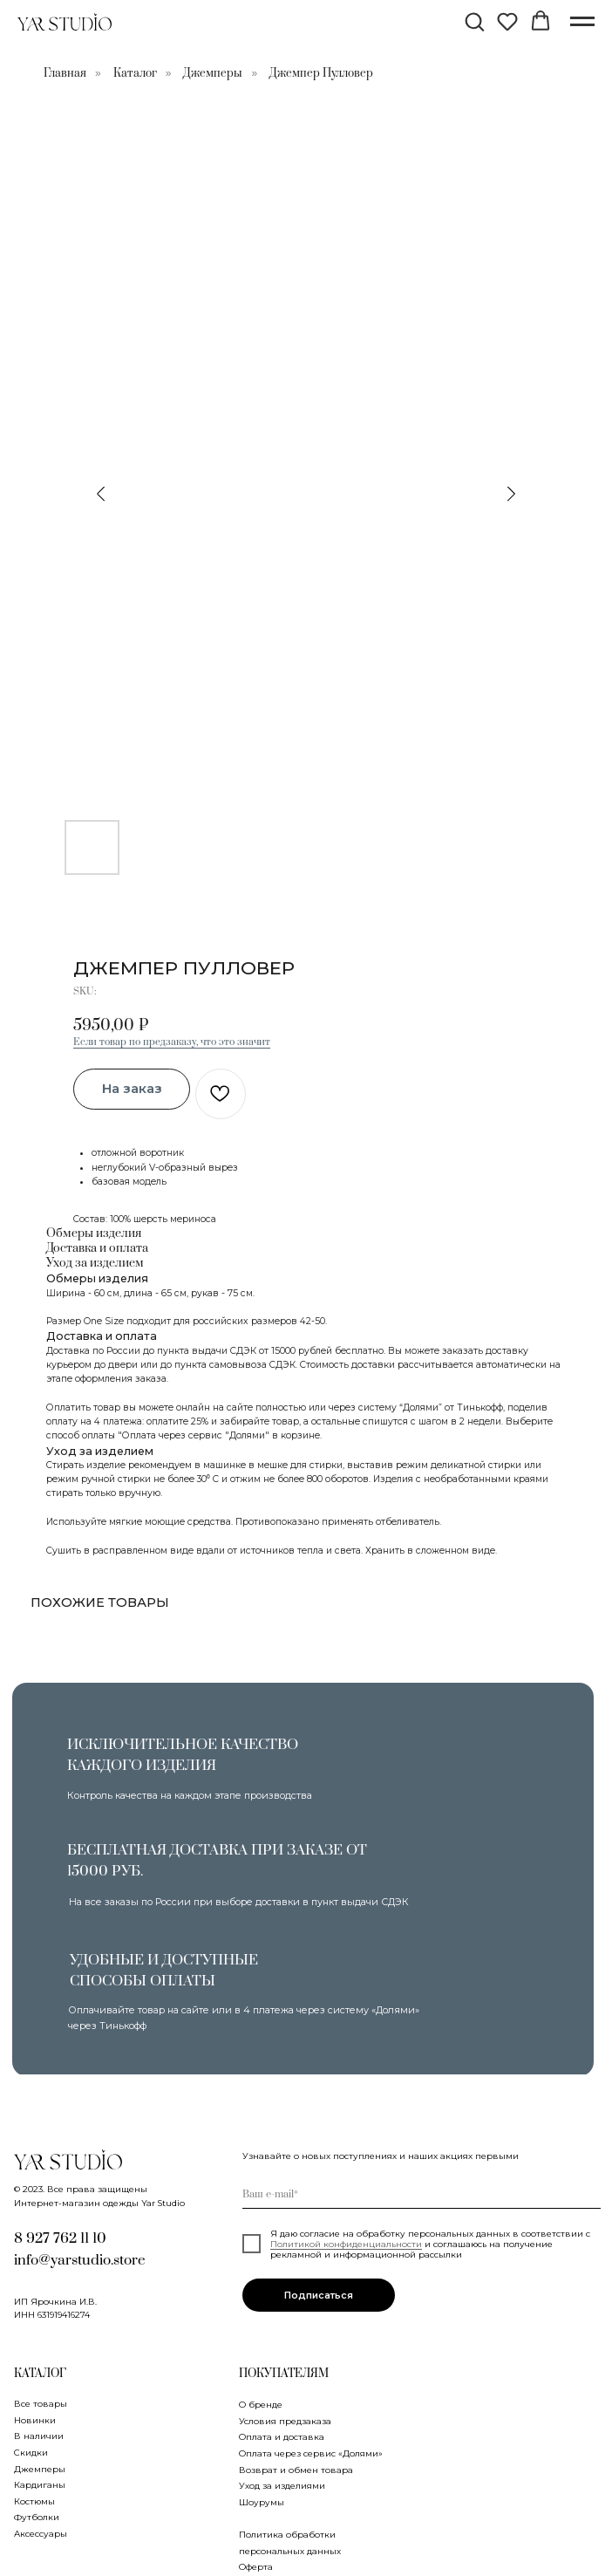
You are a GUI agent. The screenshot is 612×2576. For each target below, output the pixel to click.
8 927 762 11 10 (60, 2239)
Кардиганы (39, 2484)
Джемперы (212, 73)
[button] (474, 20)
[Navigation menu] (582, 22)
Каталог (135, 73)
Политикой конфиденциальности (346, 2243)
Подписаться (318, 2295)
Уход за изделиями (282, 2485)
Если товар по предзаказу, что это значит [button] (171, 1042)
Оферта (256, 2566)
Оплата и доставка (281, 2436)
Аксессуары (40, 2533)
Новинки (35, 2420)
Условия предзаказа (285, 2420)
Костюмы (34, 2501)
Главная (65, 73)
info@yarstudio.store (80, 2260)
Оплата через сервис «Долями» (311, 2453)
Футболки (36, 2516)
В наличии (39, 2435)
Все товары (40, 2403)
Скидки (31, 2452)
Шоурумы (261, 2502)
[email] (421, 2194)
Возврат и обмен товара (296, 2469)
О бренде (260, 2404)
